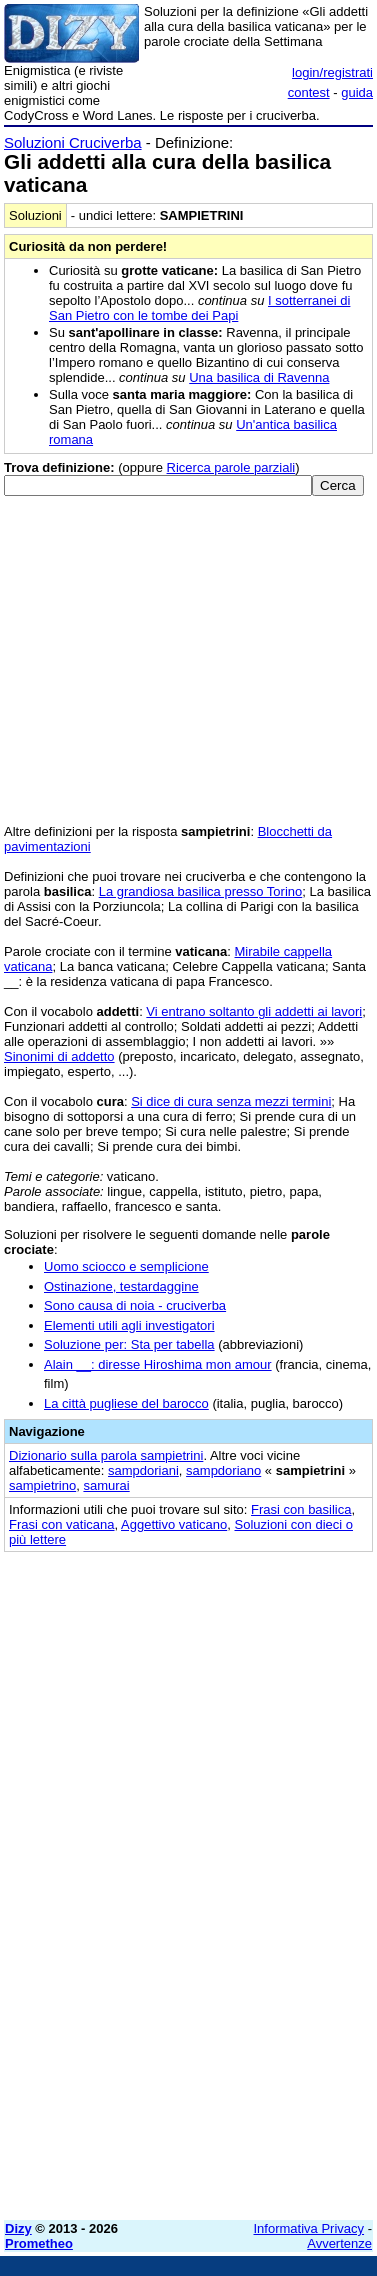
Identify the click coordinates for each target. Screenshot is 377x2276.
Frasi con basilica (301, 1509)
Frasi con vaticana (62, 1524)
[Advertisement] (188, 2016)
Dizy (18, 2228)
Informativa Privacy (309, 2228)
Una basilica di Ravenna (259, 377)
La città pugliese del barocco (126, 1403)
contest (309, 92)
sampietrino (42, 1485)
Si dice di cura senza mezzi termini (231, 1101)
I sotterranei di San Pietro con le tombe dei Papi (199, 308)
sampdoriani (143, 1470)
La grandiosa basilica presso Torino (201, 891)
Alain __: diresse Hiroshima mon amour (158, 1364)
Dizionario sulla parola (106, 1455)
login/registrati (332, 72)
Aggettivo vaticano (174, 1524)
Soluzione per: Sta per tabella (129, 1344)
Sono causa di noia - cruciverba (135, 1305)
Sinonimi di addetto (59, 1056)
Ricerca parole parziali (231, 467)
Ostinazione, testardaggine (121, 1286)
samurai (106, 1485)
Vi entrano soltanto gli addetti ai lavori (254, 1011)
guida (357, 92)
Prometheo (39, 2243)
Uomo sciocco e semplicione (126, 1266)
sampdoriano (223, 1470)
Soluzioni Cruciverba (73, 142)
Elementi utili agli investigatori (129, 1325)
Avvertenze (339, 2243)
